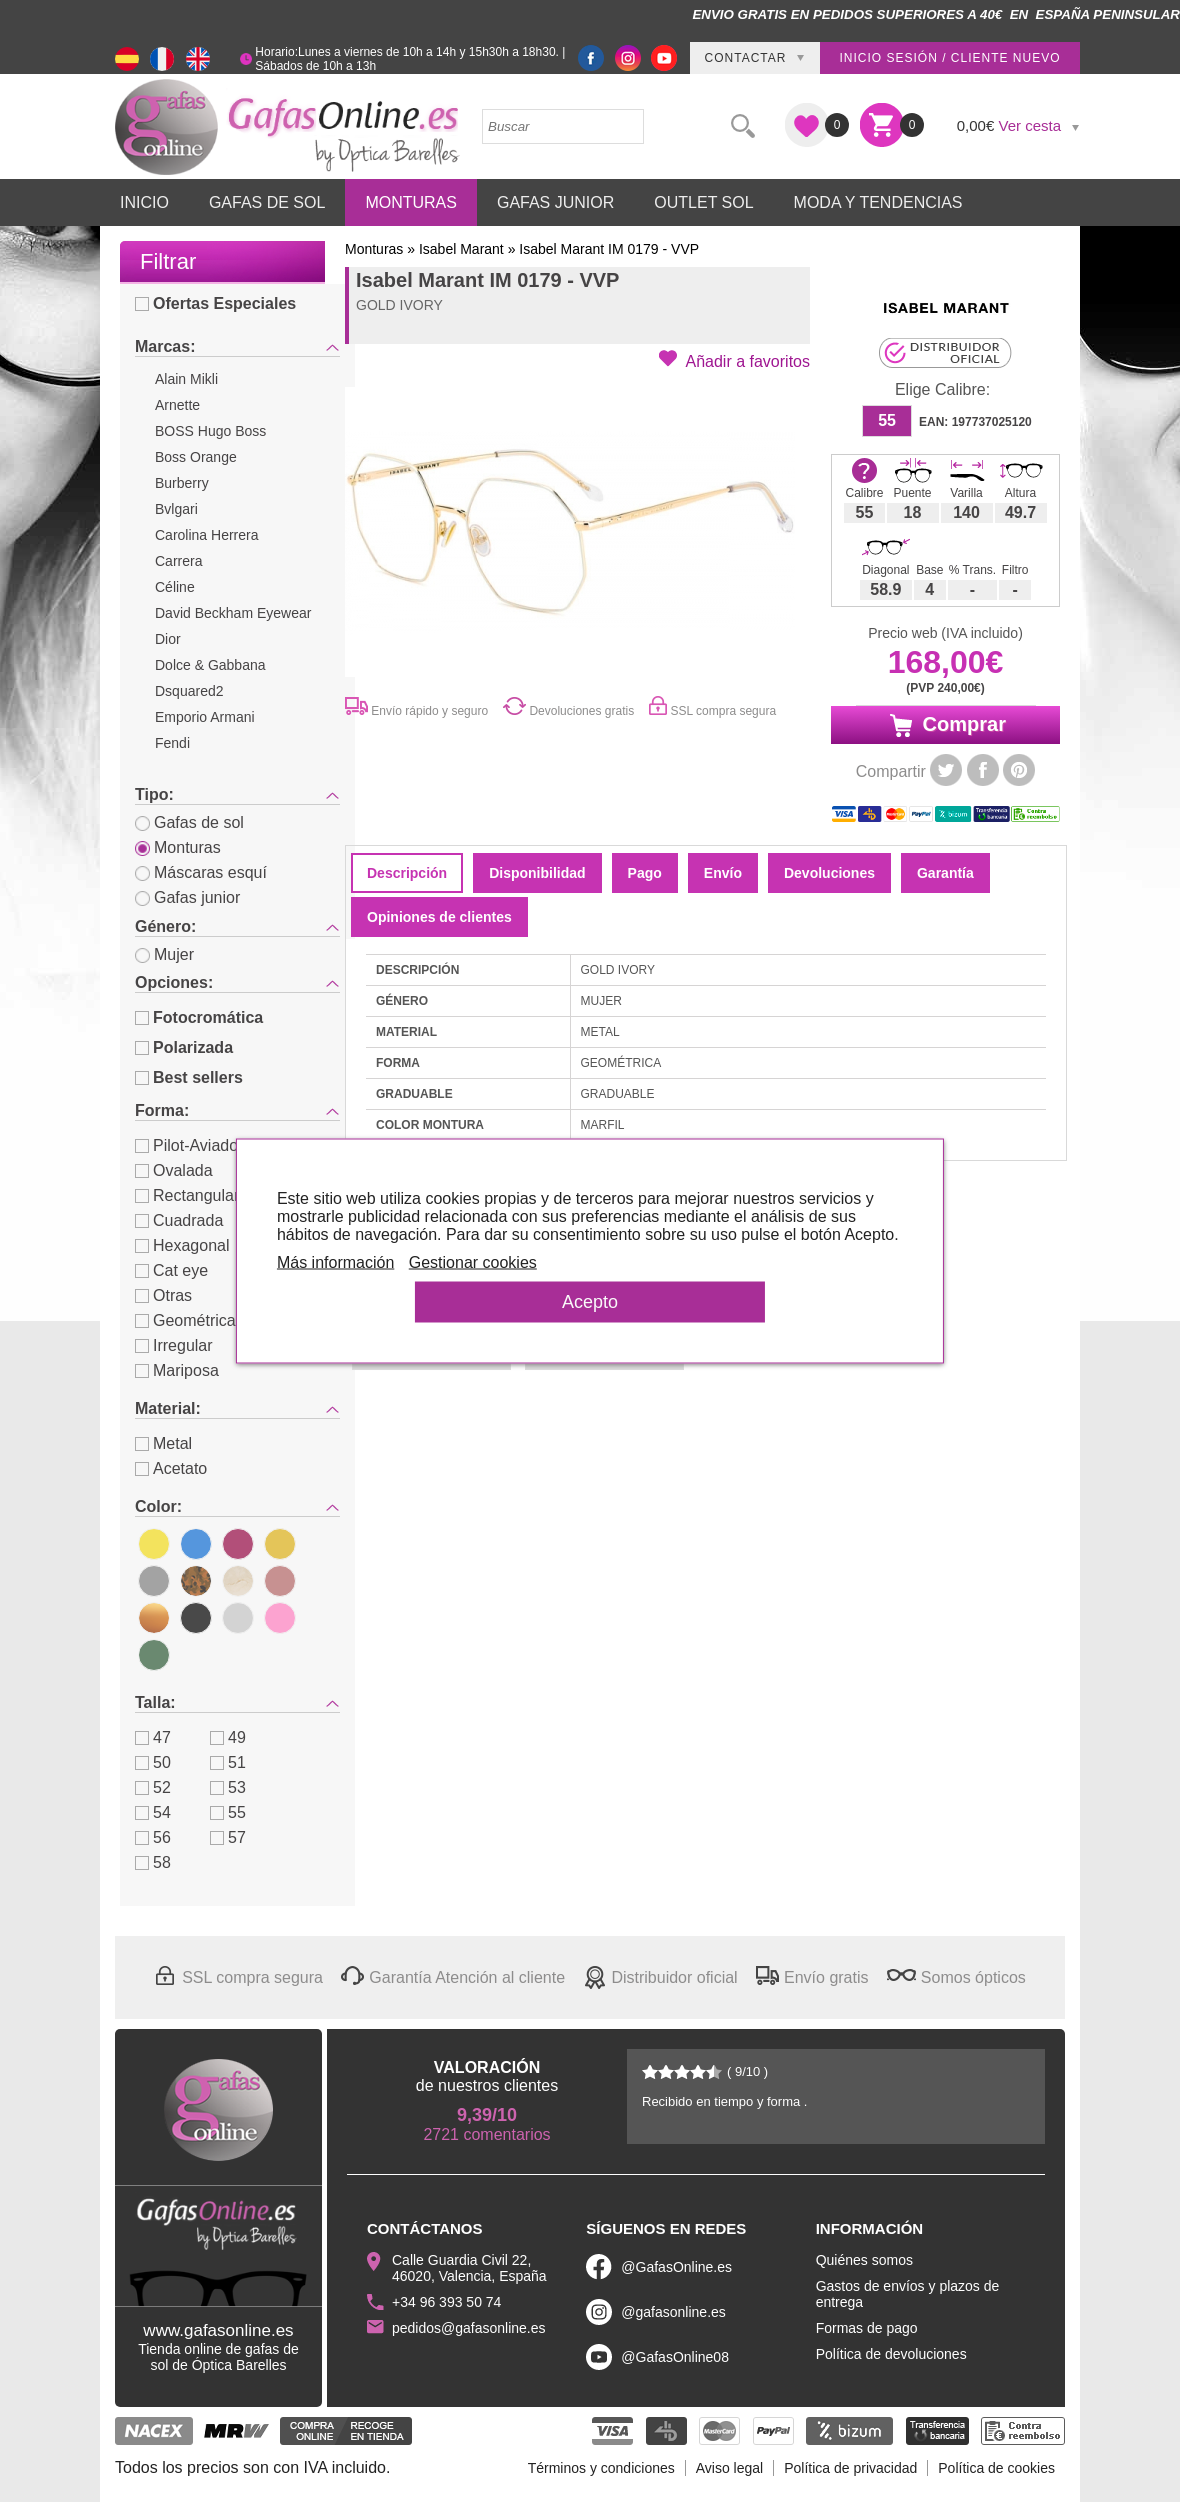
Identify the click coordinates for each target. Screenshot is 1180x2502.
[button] (734, 360)
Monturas (411, 202)
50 (153, 1762)
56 (153, 1837)
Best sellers (189, 1077)
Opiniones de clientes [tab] (439, 917)
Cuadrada (179, 1220)
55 (228, 1812)
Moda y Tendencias (878, 202)
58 (153, 1862)
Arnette (177, 405)
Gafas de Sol (267, 202)
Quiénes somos (864, 2260)
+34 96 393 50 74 (446, 2302)
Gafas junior (187, 897)
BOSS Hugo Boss (210, 431)
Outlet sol (703, 202)
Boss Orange (196, 457)
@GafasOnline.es (676, 2267)
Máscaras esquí (201, 872)
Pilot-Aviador (189, 1145)
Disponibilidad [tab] (537, 873)
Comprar (945, 725)
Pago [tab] (645, 873)
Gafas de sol (189, 822)
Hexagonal (182, 1245)
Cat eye (171, 1270)
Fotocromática (199, 1017)
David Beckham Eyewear (233, 613)
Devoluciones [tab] (829, 873)
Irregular (174, 1345)
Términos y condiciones (601, 2468)
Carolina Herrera (206, 535)
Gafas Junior (555, 202)
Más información (353, 1271)
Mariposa (177, 1370)
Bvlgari (176, 509)
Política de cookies (996, 2468)
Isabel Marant (461, 249)
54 (153, 1812)
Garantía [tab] (945, 873)
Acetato (171, 1468)
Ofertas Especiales (215, 303)
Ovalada (174, 1170)
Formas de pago (867, 2328)
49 (228, 1737)
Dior (168, 639)
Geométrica (185, 1320)
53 (228, 1787)
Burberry (182, 483)
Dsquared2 (189, 691)
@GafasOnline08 (675, 2357)
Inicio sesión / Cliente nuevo (949, 58)
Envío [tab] (723, 873)
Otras (163, 1295)
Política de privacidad (850, 2468)
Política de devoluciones (891, 2354)
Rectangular (187, 1195)
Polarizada (184, 1047)
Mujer (164, 954)
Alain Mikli (186, 379)
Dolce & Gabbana (210, 665)
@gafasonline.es (673, 2312)
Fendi (172, 743)
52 (153, 1787)
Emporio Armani (205, 717)
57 (228, 1837)
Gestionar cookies (491, 1271)
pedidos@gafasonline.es (469, 2328)
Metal (163, 1443)
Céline (175, 587)
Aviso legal (729, 2468)
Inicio (144, 202)
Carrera (178, 561)
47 (153, 1737)
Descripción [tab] (407, 873)
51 (228, 1762)
